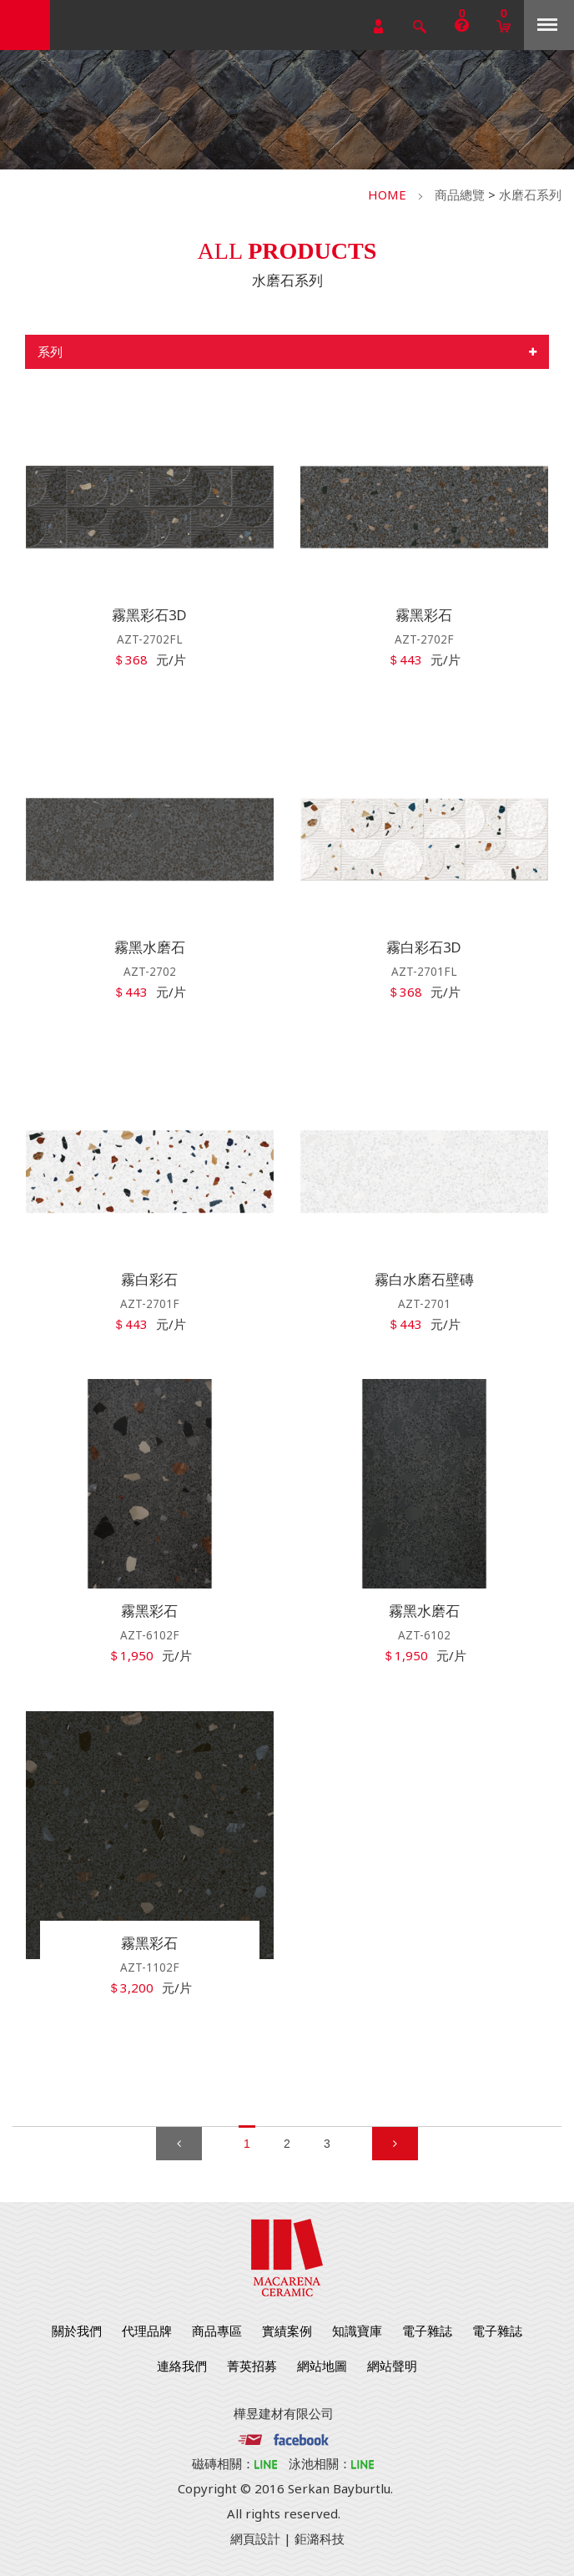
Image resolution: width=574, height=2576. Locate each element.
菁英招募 (252, 2365)
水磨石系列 (530, 194)
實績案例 (287, 2330)
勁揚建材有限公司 (25, 25)
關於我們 (77, 2330)
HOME (387, 194)
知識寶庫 (357, 2330)
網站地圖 (322, 2365)
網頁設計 (255, 2538)
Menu (547, 24)
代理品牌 (147, 2330)
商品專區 (217, 2330)
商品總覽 (460, 194)
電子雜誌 (427, 2330)
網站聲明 (392, 2365)
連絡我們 (182, 2365)
